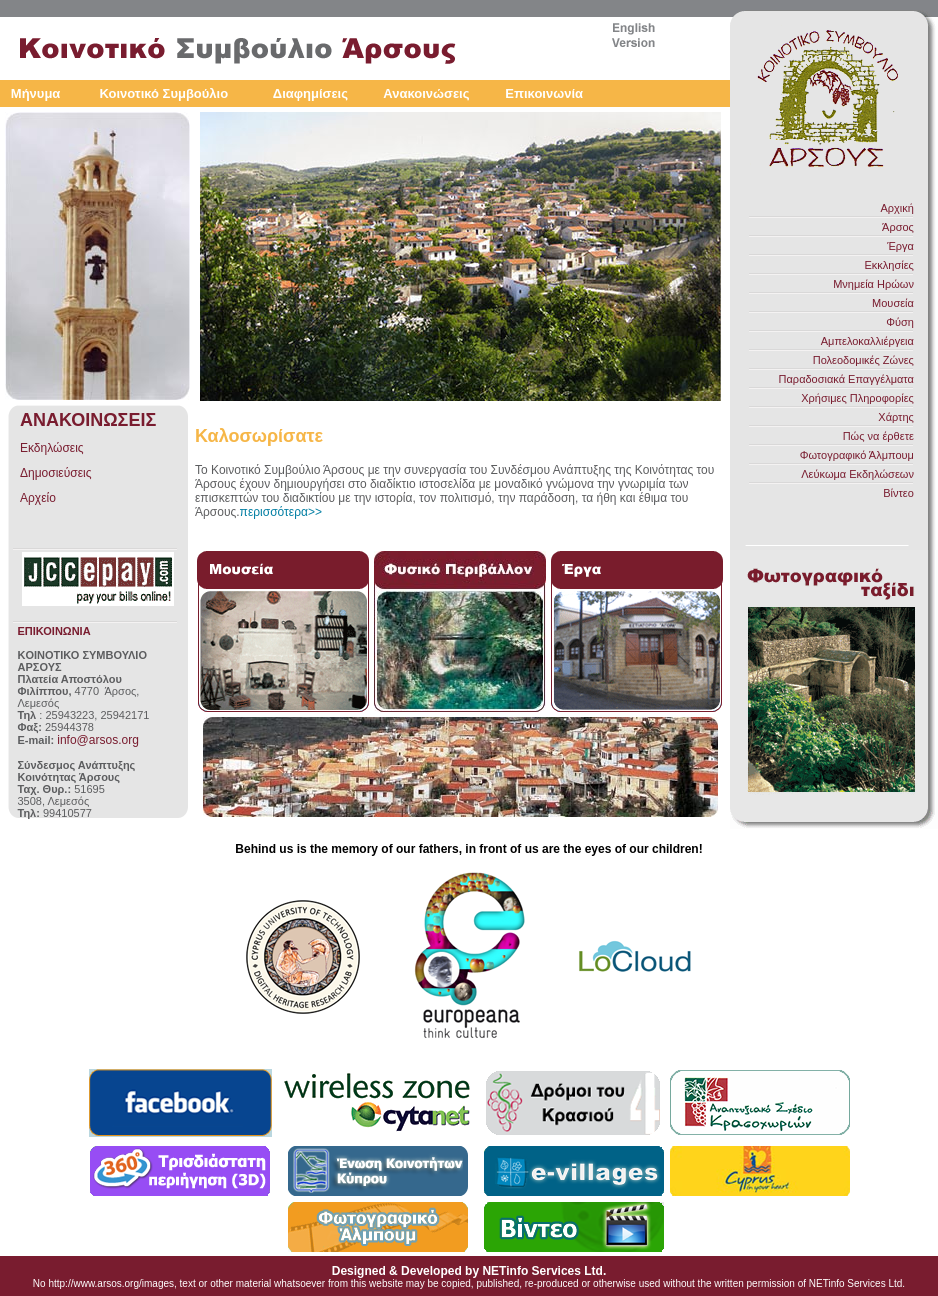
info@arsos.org (98, 740)
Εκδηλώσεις (52, 448)
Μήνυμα (36, 93)
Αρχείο (38, 498)
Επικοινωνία (544, 93)
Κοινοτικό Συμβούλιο (163, 93)
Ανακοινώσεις (426, 93)
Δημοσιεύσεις (55, 473)
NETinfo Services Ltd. (544, 1271)
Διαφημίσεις (310, 93)
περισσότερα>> (281, 512)
